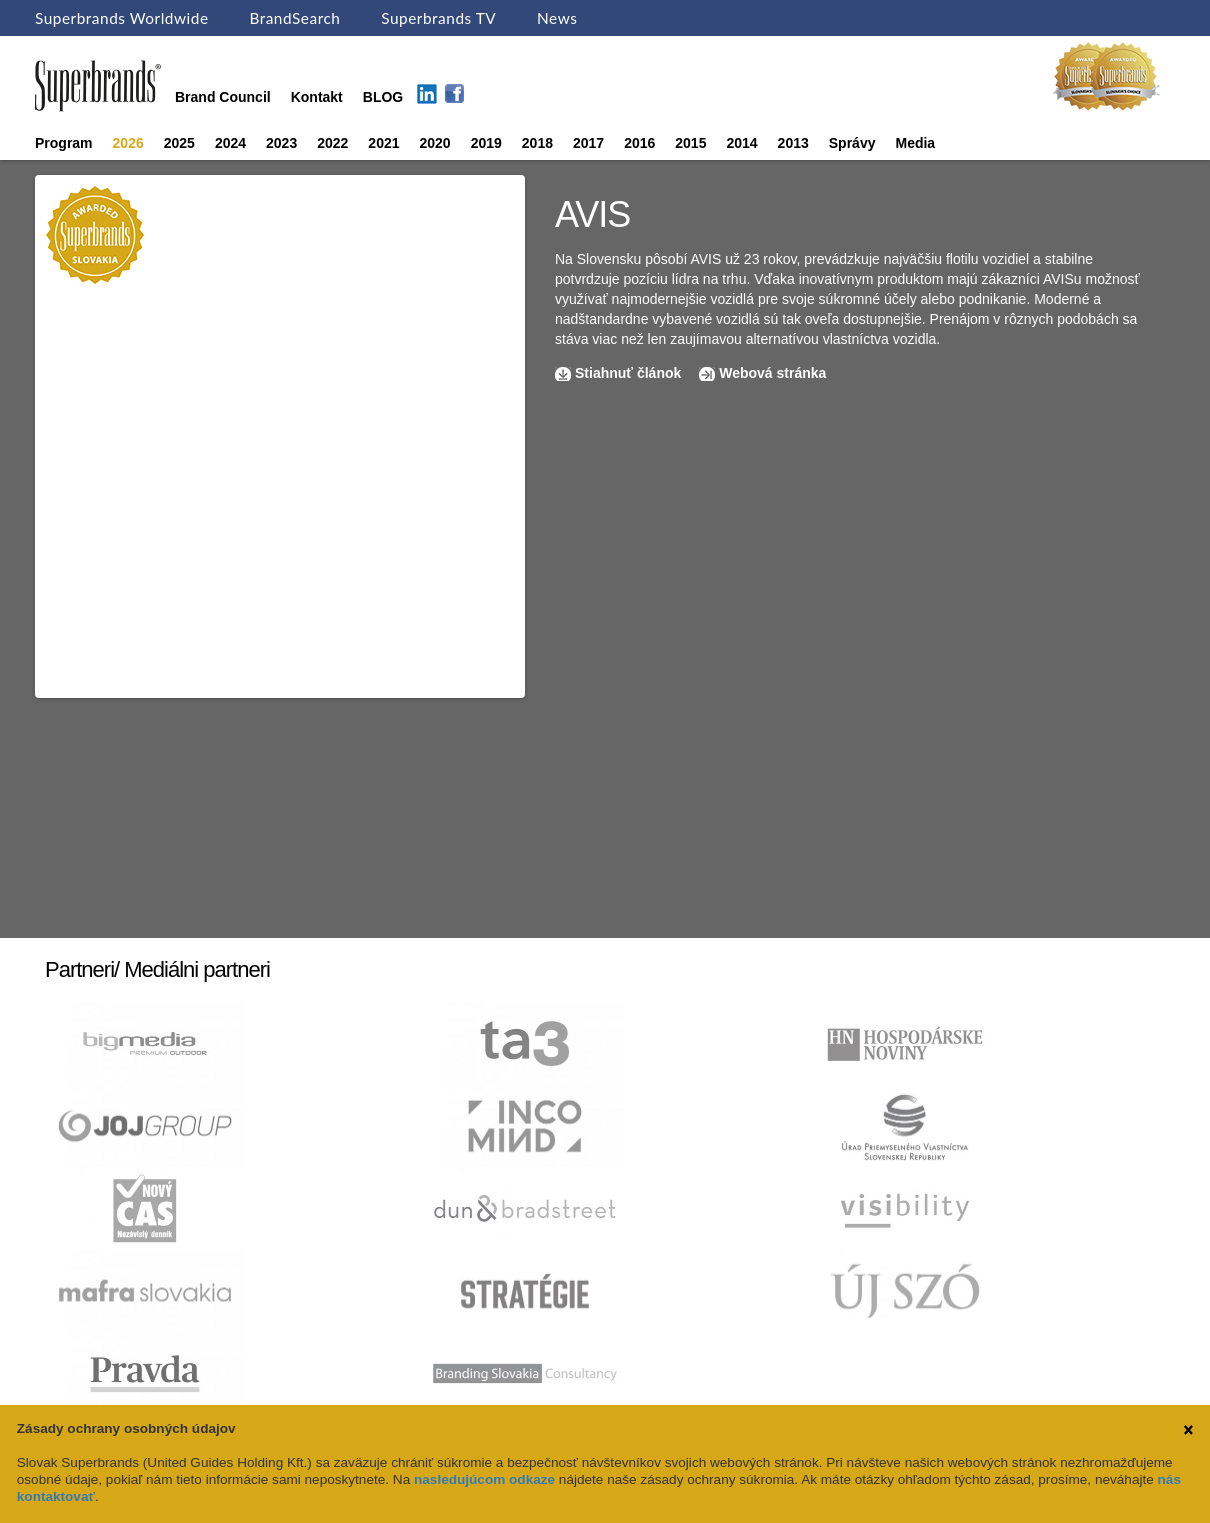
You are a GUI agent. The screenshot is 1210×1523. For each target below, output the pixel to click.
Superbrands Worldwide (122, 18)
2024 (230, 143)
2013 (793, 143)
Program (64, 143)
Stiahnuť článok (630, 373)
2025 (179, 143)
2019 (486, 143)
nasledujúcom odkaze (484, 1479)
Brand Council (223, 97)
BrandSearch (294, 18)
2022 (332, 143)
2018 (537, 143)
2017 (588, 143)
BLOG (383, 97)
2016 (639, 143)
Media (915, 143)
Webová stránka (772, 373)
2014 (741, 143)
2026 (128, 143)
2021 (383, 143)
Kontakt (317, 97)
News (557, 18)
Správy (852, 143)
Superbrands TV (438, 18)
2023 (281, 143)
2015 (690, 143)
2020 (435, 143)
